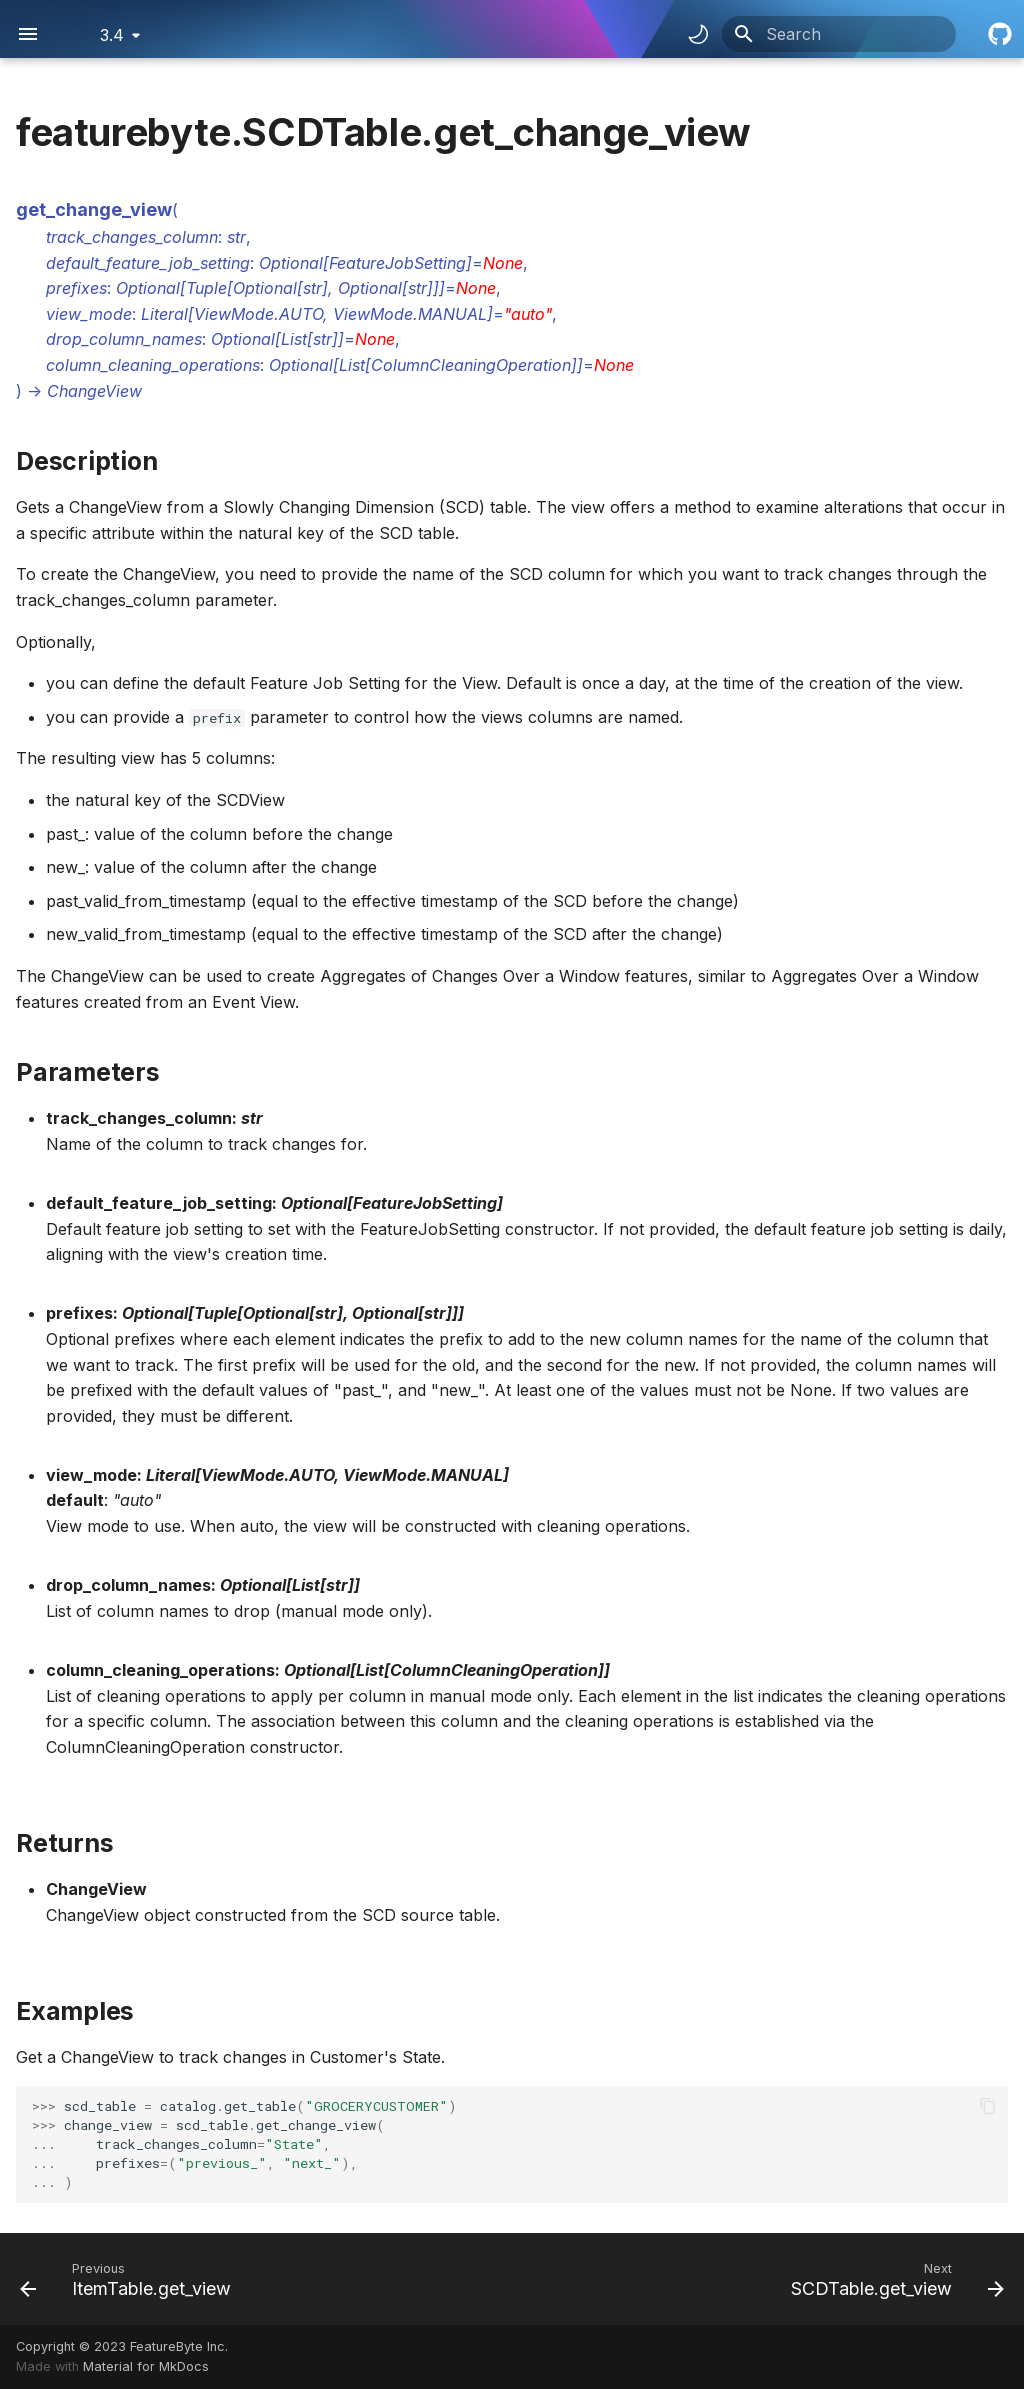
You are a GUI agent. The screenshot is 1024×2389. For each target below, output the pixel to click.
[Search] (839, 34)
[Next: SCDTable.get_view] (893, 2279)
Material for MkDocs (146, 2366)
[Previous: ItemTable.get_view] (130, 2279)
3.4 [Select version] (112, 35)
